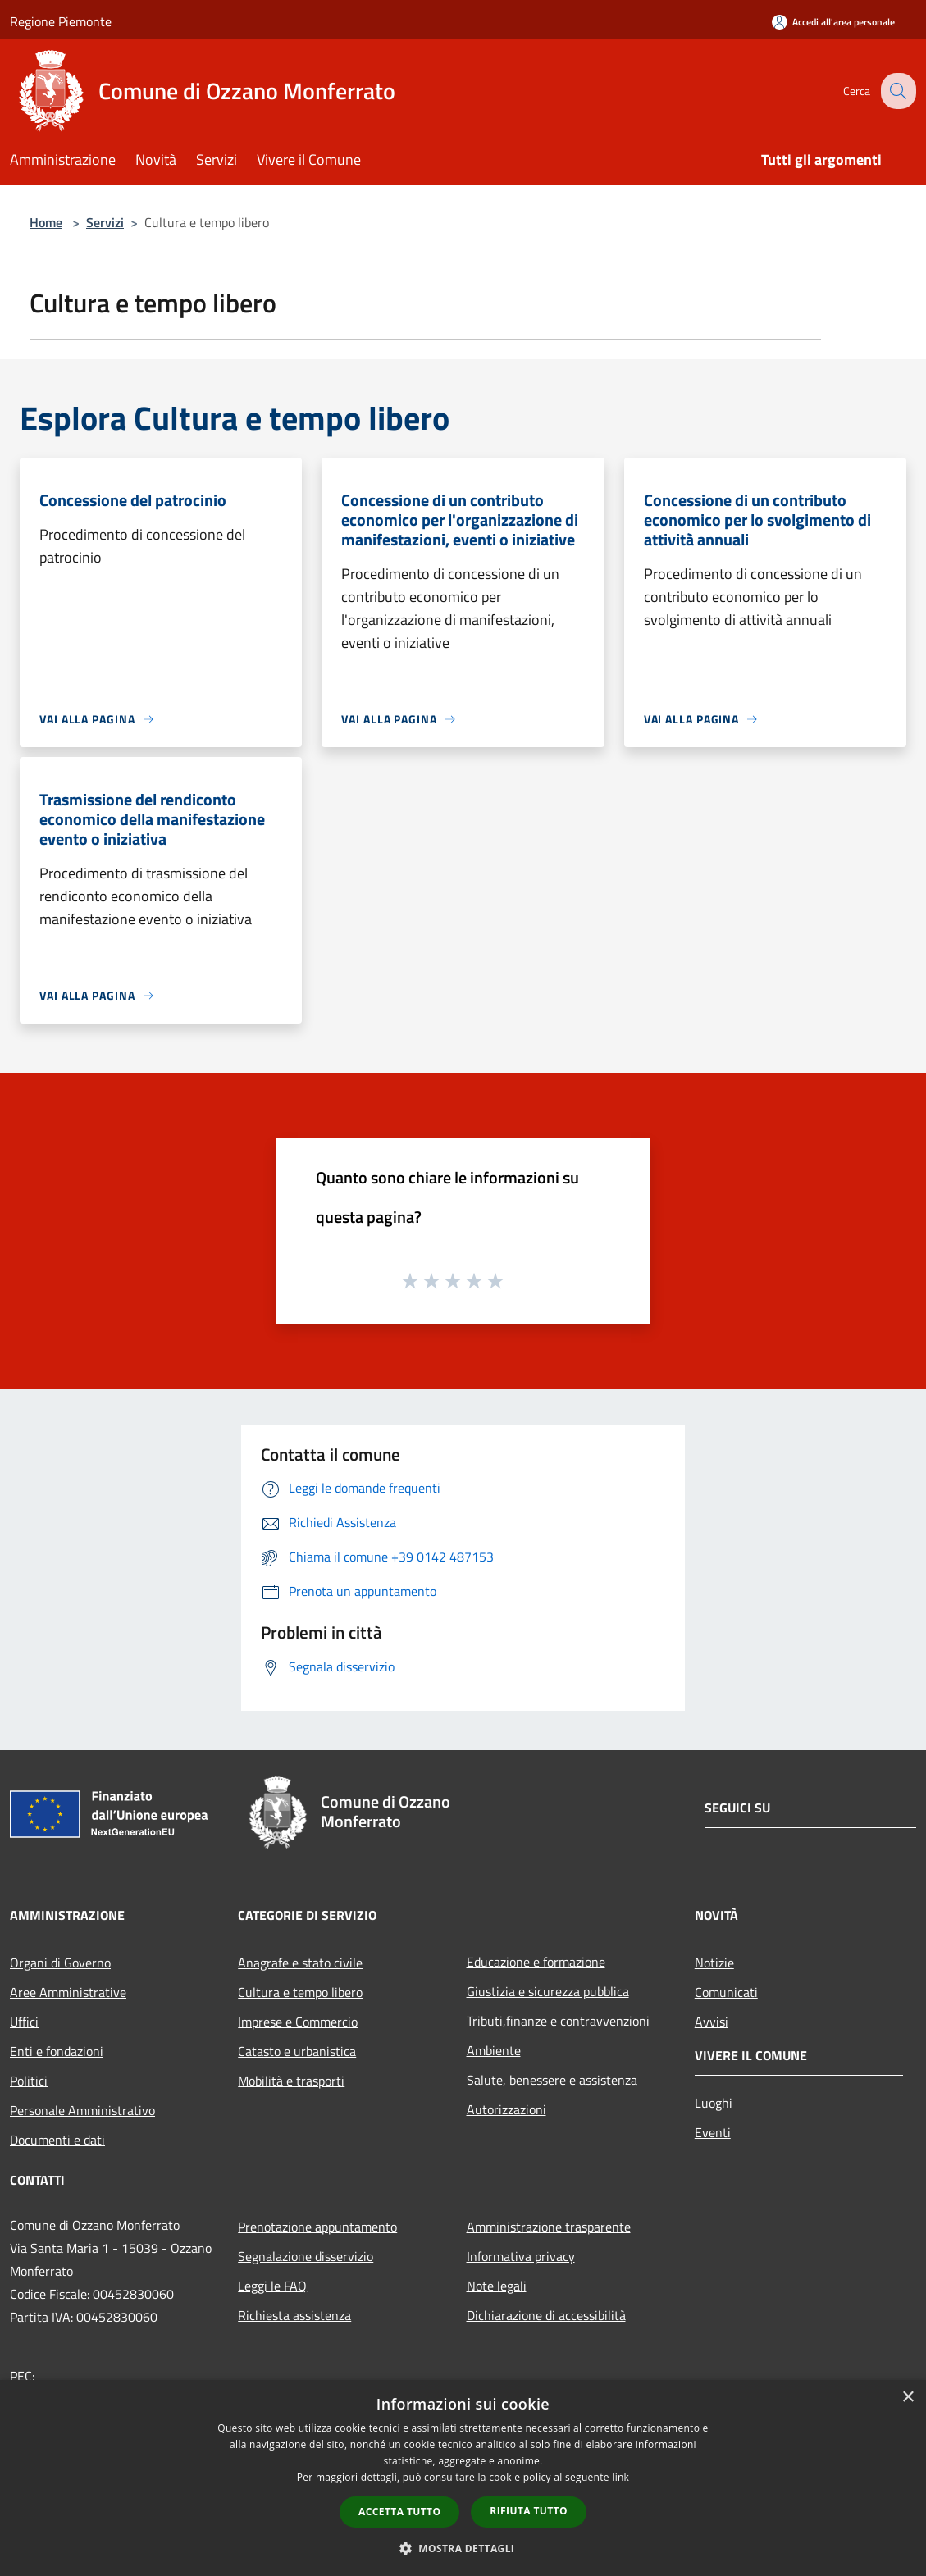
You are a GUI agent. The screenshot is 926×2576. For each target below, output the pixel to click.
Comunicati (726, 1992)
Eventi (713, 2132)
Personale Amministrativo (82, 2110)
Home (46, 222)
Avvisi (711, 2021)
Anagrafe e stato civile (300, 1962)
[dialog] (463, 2478)
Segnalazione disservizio (305, 2256)
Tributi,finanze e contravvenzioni (558, 2021)
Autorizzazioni (506, 2109)
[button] (463, 2548)
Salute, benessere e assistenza (552, 2080)
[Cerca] (896, 91)
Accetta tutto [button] (399, 2512)
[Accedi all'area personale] (833, 21)
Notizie (714, 1962)
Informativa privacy (521, 2256)
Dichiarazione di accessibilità (546, 2315)
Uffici (24, 2021)
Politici (29, 2080)
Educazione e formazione (536, 1962)
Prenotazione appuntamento (317, 2226)
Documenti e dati (57, 2140)
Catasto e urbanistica (297, 2051)
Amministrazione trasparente (549, 2226)
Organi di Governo (60, 1962)
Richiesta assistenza (294, 2315)
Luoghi (713, 2103)
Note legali (497, 2286)
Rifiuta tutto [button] (529, 2511)
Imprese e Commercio (298, 2021)
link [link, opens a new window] (620, 2477)
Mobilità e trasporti (291, 2080)
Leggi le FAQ (272, 2286)
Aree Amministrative (68, 1992)
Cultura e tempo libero (300, 1992)
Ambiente (494, 2050)
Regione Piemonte (61, 21)
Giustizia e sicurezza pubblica (548, 1991)
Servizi (105, 222)
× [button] (907, 2397)
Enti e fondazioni (56, 2051)
